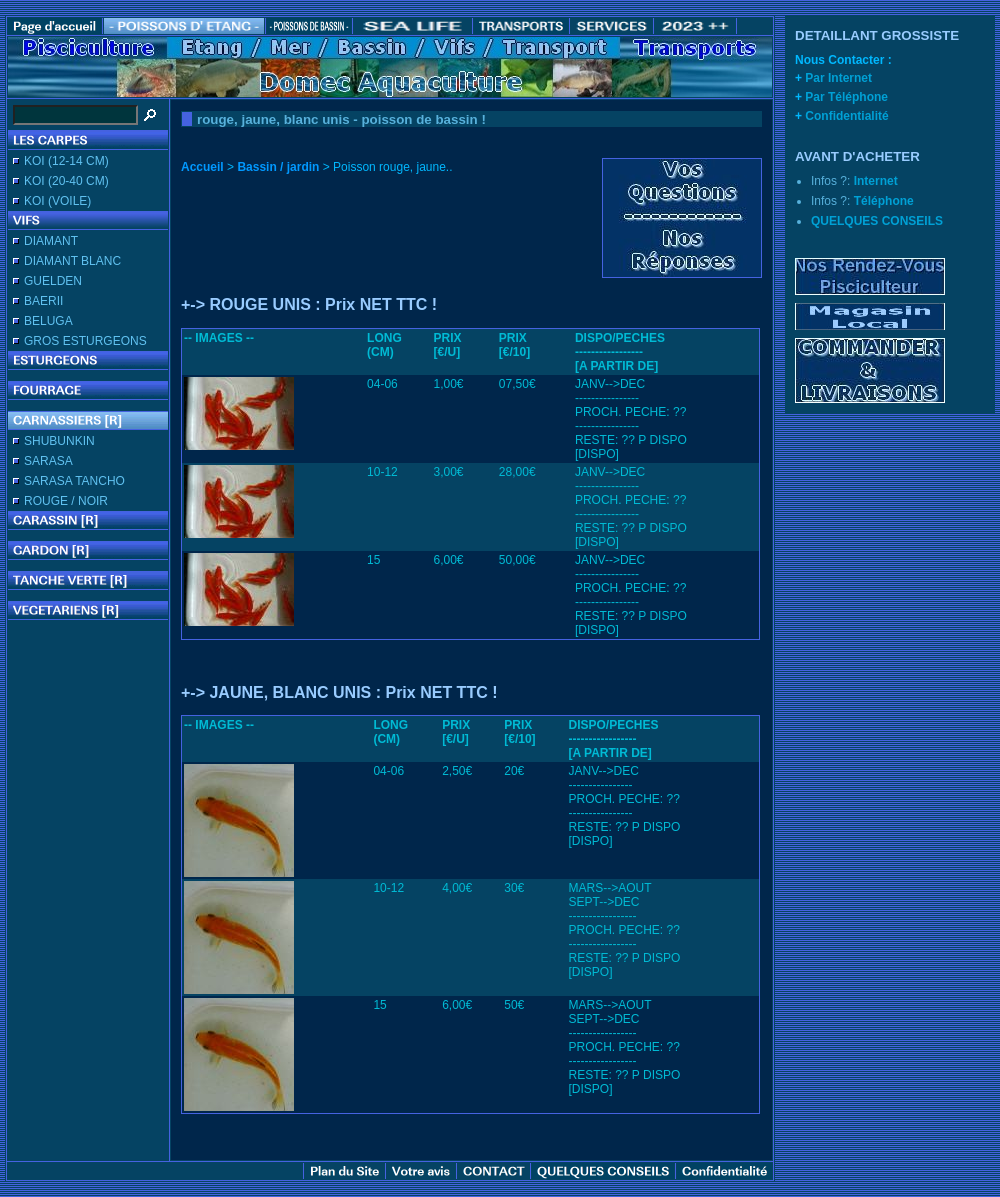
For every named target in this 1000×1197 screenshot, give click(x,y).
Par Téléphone (846, 97)
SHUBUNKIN (59, 441)
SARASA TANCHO (74, 481)
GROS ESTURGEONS (85, 341)
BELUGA (48, 321)
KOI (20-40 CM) (66, 181)
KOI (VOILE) (57, 201)
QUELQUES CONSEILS (877, 221)
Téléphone (884, 201)
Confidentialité (846, 116)
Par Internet (838, 78)
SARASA (48, 461)
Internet (876, 181)
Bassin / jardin (278, 167)
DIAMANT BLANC (72, 261)
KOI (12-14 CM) (66, 161)
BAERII (43, 301)
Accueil (202, 167)
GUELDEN (53, 281)
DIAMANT (51, 241)
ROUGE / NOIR (66, 501)
